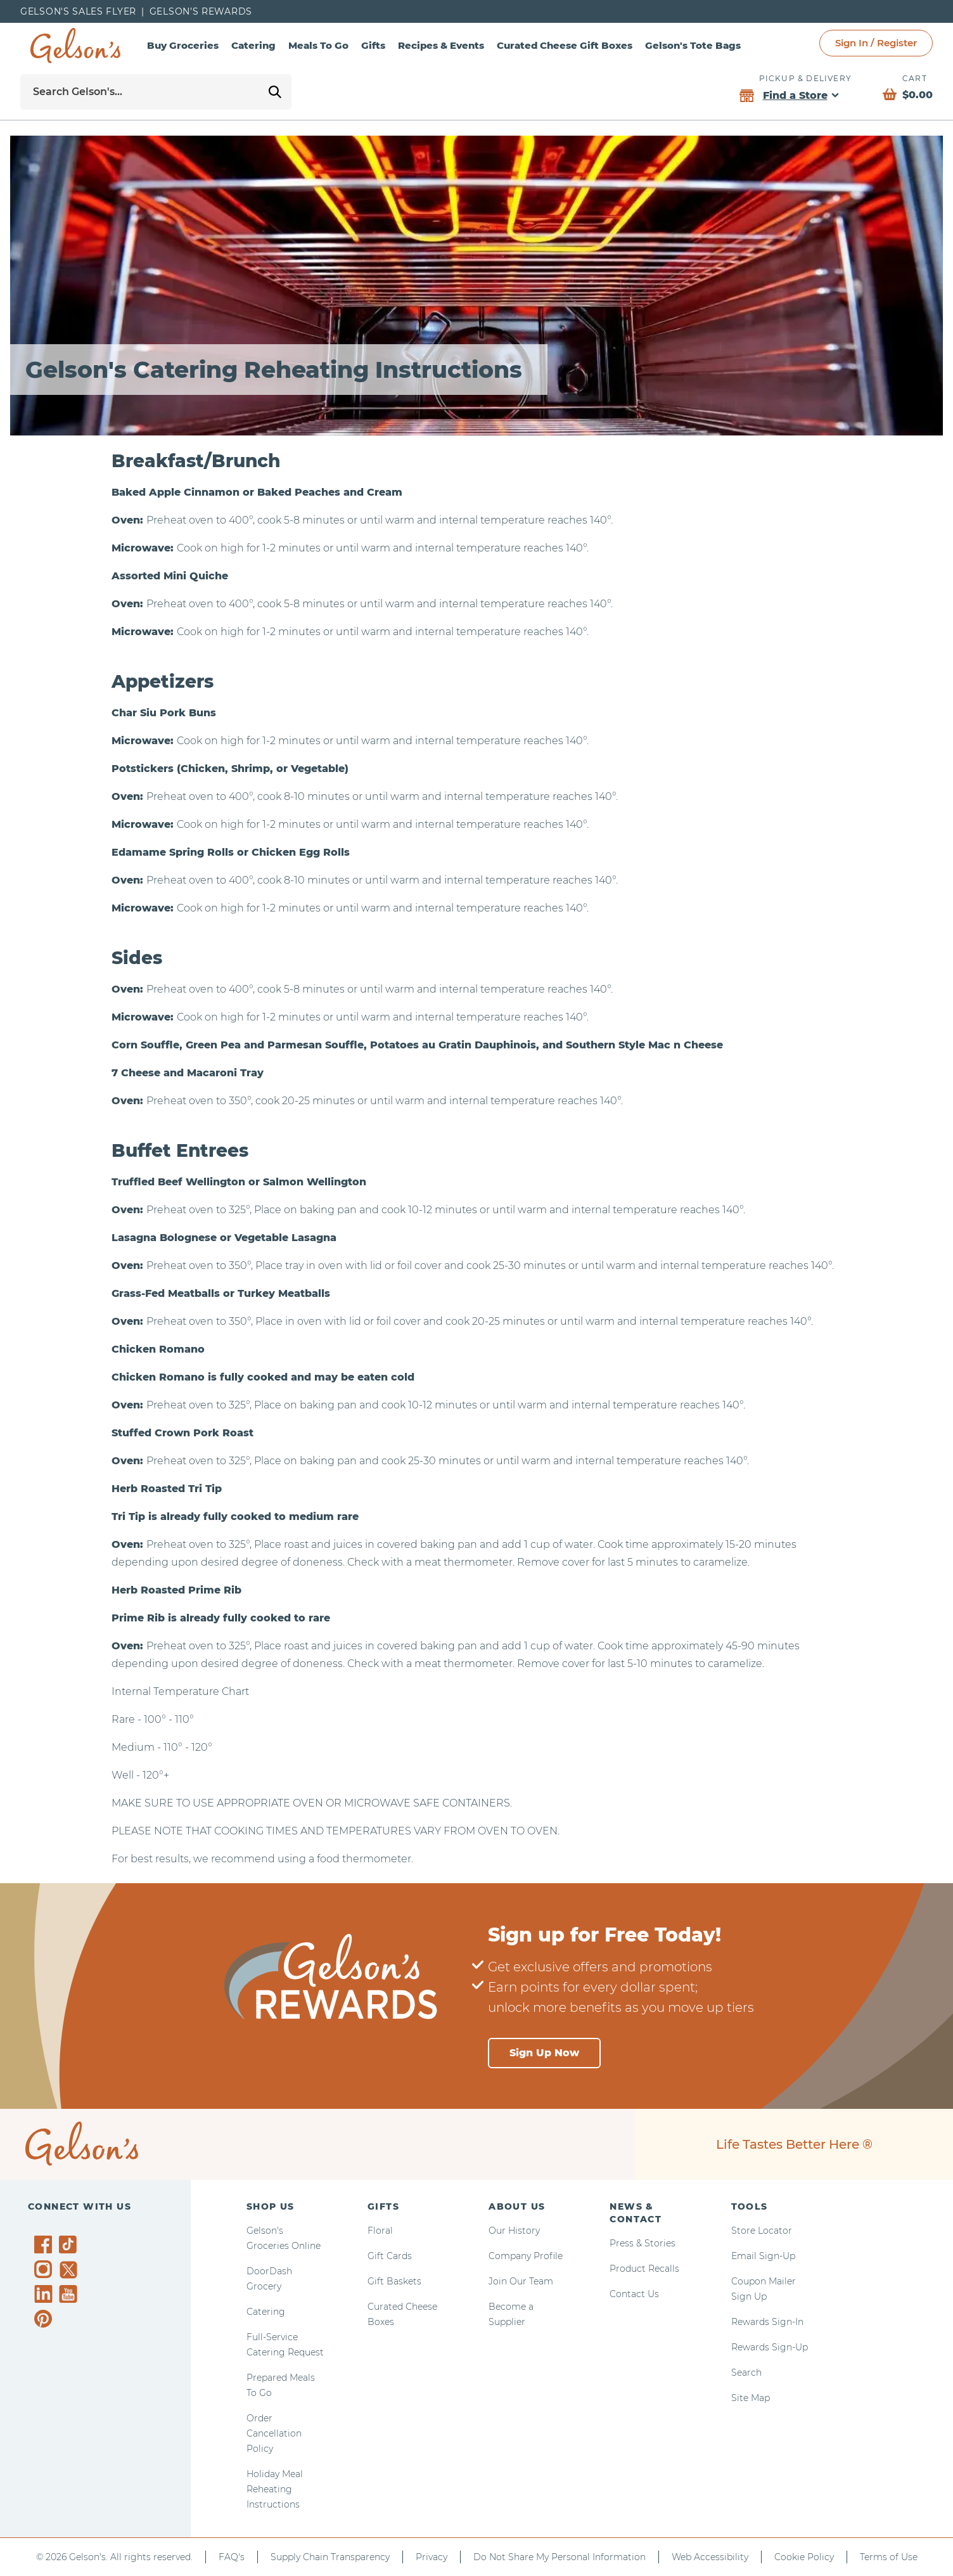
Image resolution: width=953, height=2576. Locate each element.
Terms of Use (889, 2557)
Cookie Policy (804, 2557)
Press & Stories (642, 2243)
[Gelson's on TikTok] (70, 2247)
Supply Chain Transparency (330, 2557)
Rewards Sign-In (767, 2322)
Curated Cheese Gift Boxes (564, 45)
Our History (514, 2230)
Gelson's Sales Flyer (78, 11)
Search (746, 2372)
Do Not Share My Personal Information (559, 2557)
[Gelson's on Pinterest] (45, 2319)
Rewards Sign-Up (769, 2347)
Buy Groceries (183, 45)
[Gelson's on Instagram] (45, 2269)
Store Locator (761, 2230)
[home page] (75, 45)
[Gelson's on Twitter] (70, 2269)
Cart (914, 78)
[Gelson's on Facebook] (45, 2244)
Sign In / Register (876, 43)
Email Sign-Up (763, 2256)
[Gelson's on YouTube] (70, 2296)
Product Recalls (644, 2268)
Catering (253, 45)
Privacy (431, 2557)
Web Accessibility (710, 2557)
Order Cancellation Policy (274, 2433)
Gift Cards (390, 2256)
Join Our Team (521, 2281)
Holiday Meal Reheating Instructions (274, 2489)
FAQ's (232, 2557)
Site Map (750, 2398)
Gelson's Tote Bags (693, 45)
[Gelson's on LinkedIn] (45, 2294)
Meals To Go (318, 45)
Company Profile (526, 2256)
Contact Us (634, 2294)
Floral (380, 2230)
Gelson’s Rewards (201, 11)
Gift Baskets (394, 2281)
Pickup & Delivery (805, 78)
